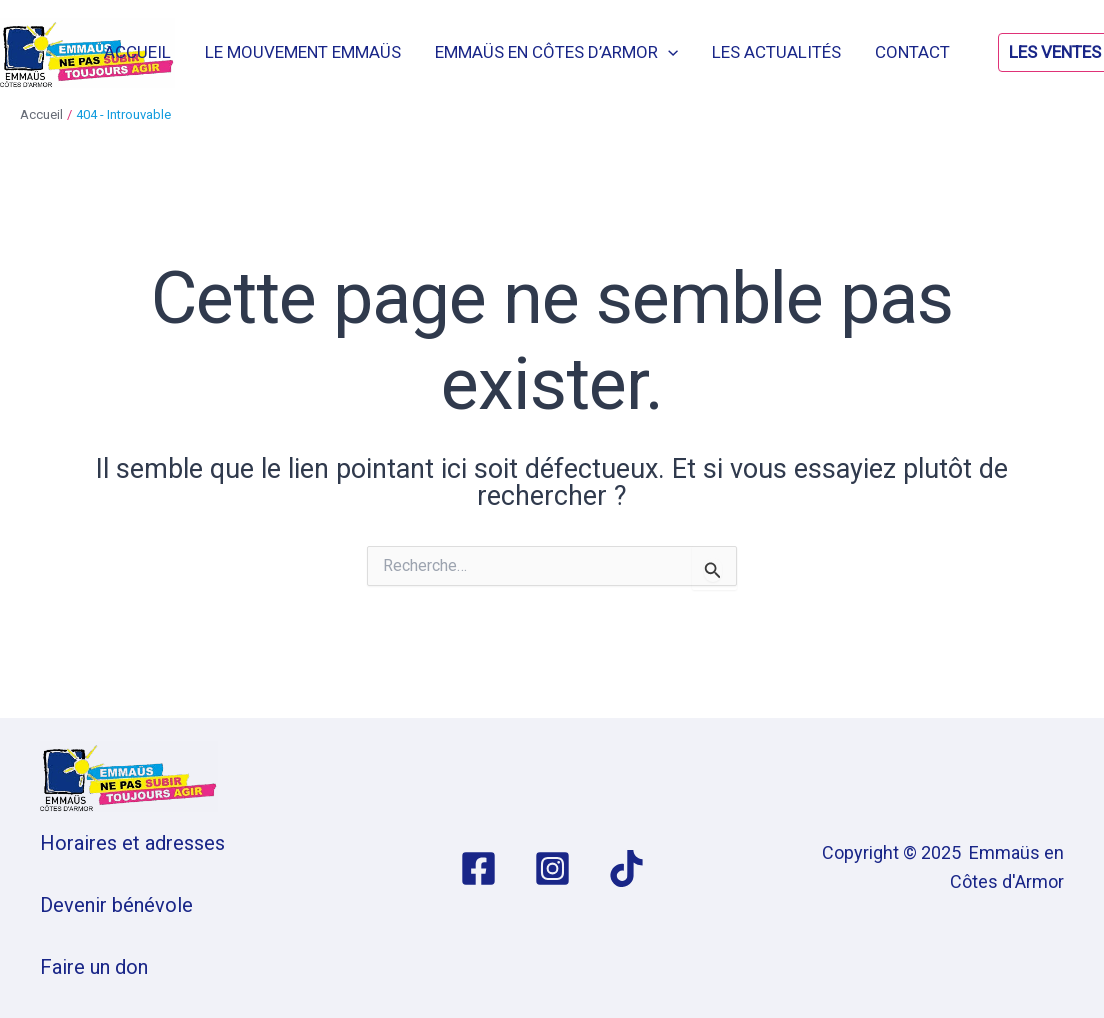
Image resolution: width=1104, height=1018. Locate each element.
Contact (912, 52)
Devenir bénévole (116, 905)
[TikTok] (626, 868)
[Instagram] (552, 868)
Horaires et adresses (132, 843)
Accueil (137, 52)
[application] (668, 52)
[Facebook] (478, 868)
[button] (1041, 52)
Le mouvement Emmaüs (303, 52)
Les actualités (776, 52)
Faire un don (94, 967)
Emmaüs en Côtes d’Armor (556, 52)
